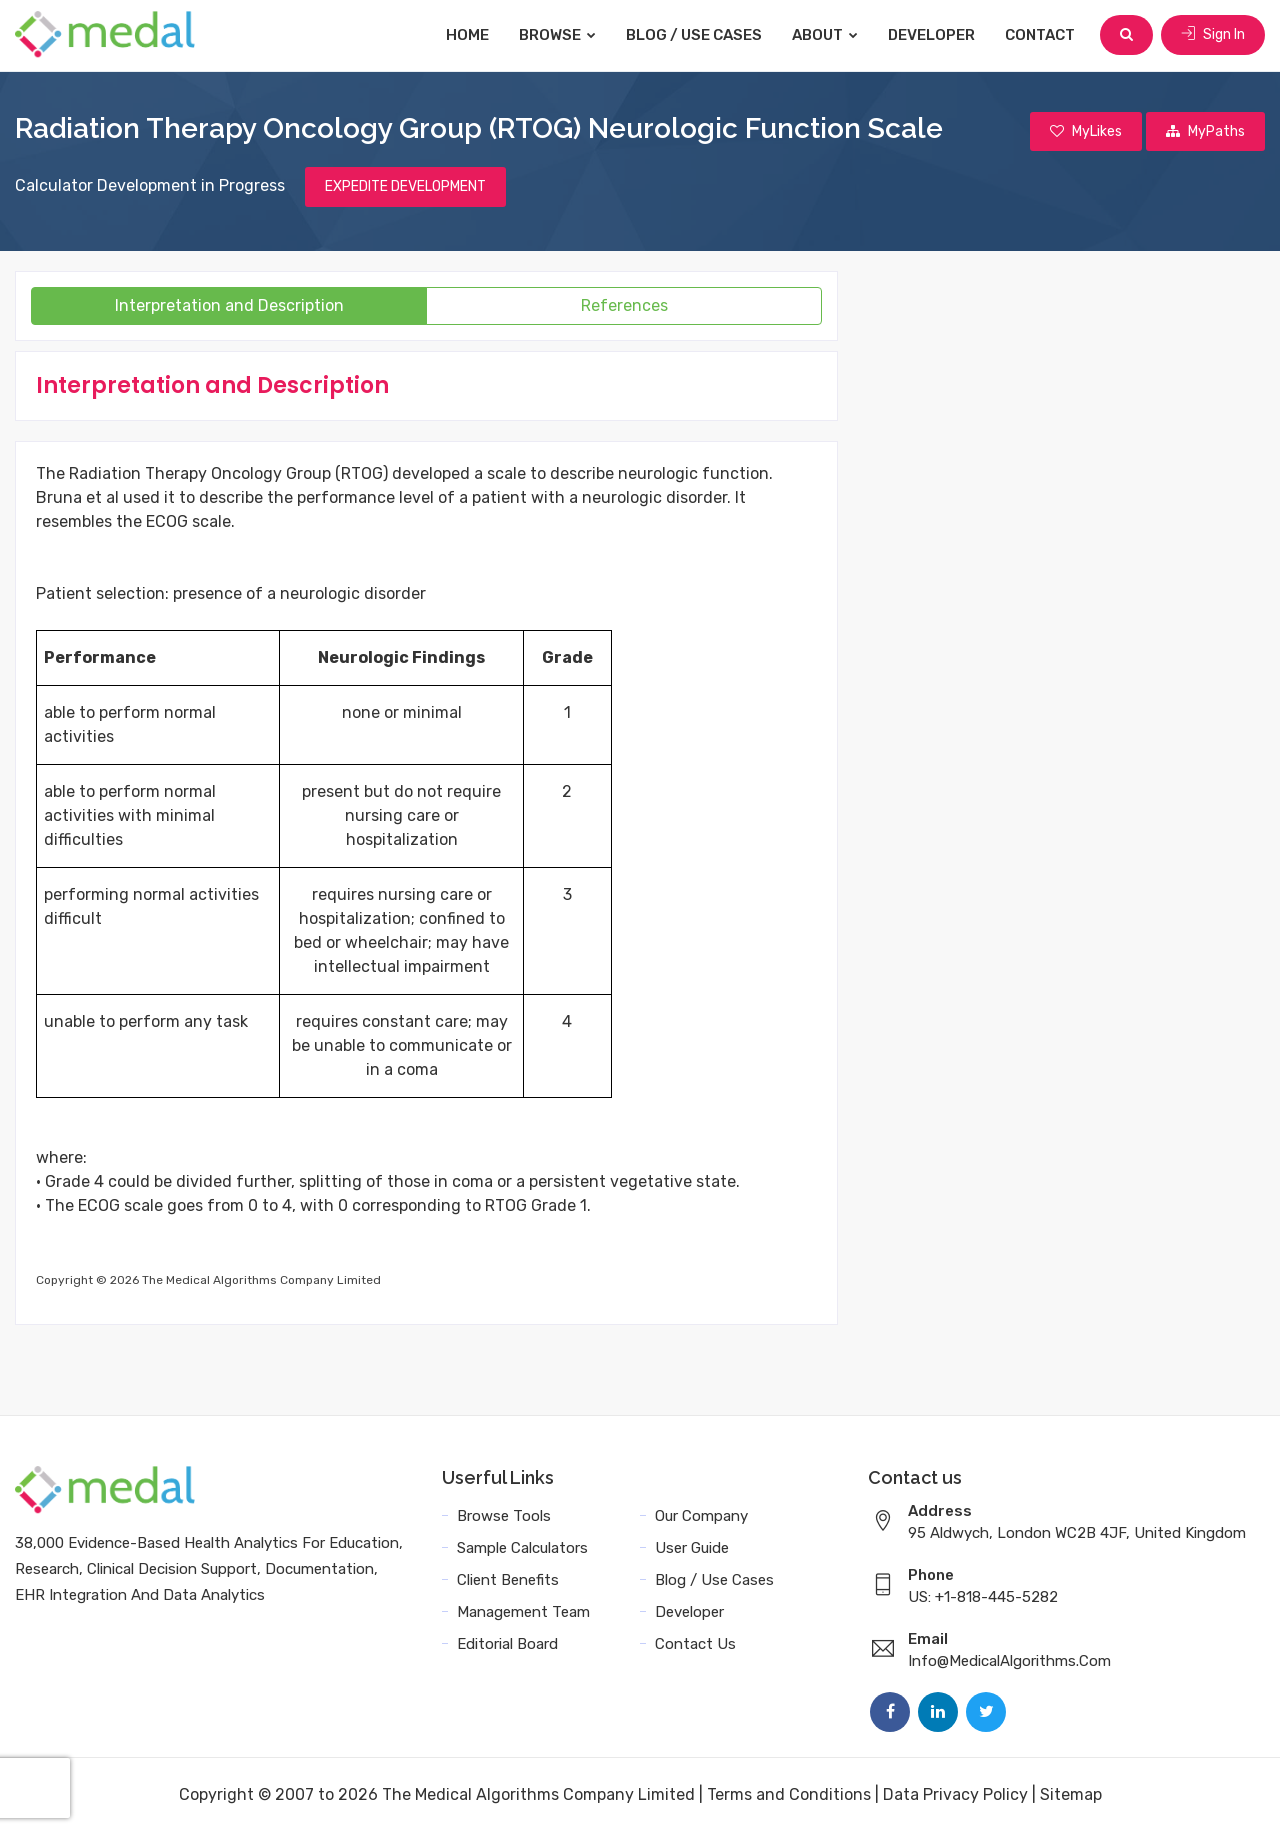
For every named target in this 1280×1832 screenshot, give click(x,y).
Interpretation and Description (229, 305)
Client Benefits (508, 1580)
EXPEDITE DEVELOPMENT (405, 186)
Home (467, 35)
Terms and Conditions (789, 1794)
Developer (931, 35)
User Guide (692, 1548)
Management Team (523, 1612)
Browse (557, 35)
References (624, 305)
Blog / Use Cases (694, 35)
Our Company (701, 1516)
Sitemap (1071, 1794)
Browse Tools (504, 1516)
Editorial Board (507, 1644)
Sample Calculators (522, 1548)
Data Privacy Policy (955, 1794)
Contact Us (695, 1644)
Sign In (1213, 34)
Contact (1040, 35)
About (825, 35)
